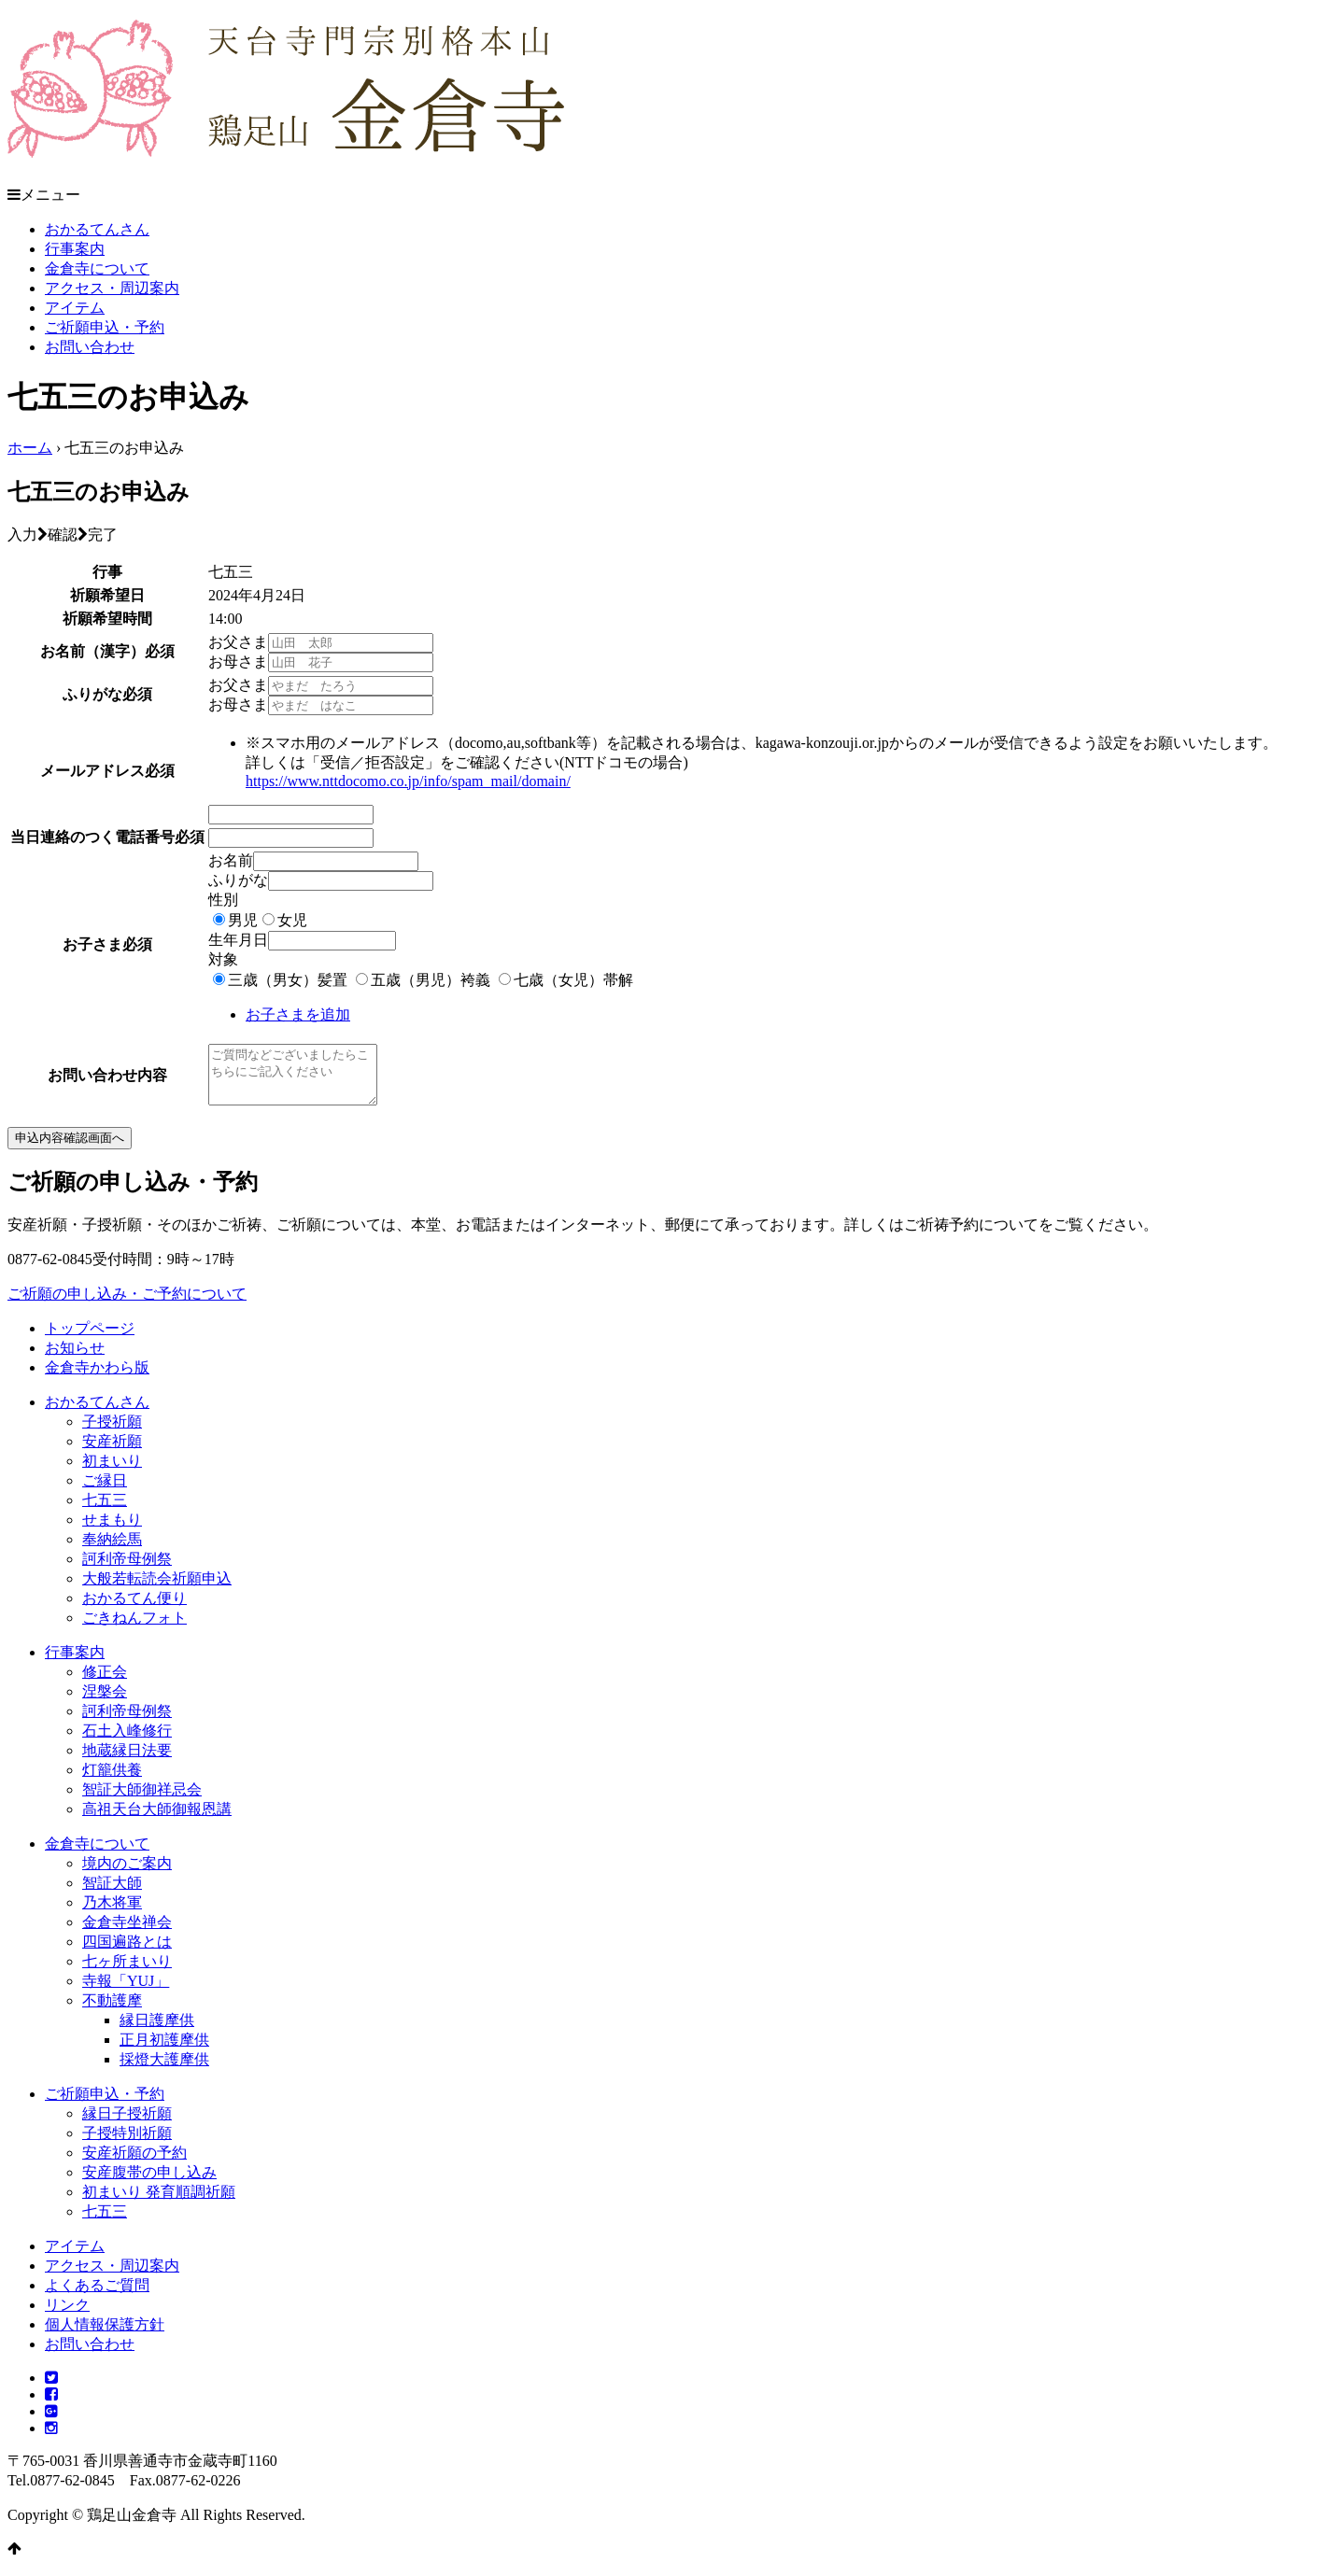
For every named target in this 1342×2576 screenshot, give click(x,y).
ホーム (29, 448)
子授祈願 (112, 1433)
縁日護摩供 (157, 2031)
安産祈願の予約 (134, 2164)
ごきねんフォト (134, 1629)
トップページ (89, 1339)
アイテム (75, 308)
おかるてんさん (97, 229)
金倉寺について (97, 268)
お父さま (238, 642)
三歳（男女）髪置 (287, 980)
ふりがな (238, 880)
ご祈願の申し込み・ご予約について (127, 1305)
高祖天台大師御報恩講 (157, 1820)
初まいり (112, 1472)
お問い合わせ (89, 347)
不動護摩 (112, 2012)
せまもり (112, 1531)
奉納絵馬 (112, 1550)
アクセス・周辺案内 (112, 288)
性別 (223, 900)
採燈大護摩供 (164, 2070)
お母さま (238, 661)
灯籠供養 (112, 1781)
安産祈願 (112, 1452)
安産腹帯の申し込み (149, 2183)
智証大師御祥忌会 (142, 1801)
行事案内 (75, 249)
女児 (292, 920)
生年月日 (238, 940)
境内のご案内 (127, 1874)
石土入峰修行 (127, 1742)
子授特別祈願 (127, 2144)
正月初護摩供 (164, 2051)
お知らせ (75, 1359)
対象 (223, 959)
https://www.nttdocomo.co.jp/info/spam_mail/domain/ (408, 781)
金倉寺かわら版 (97, 1379)
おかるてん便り (134, 1609)
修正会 (104, 1683)
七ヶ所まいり (127, 1972)
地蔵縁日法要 (127, 1761)
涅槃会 (104, 1702)
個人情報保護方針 (104, 2336)
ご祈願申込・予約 (104, 327)
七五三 (104, 1511)
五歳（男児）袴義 (430, 980)
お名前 (230, 860)
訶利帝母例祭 (127, 1570)
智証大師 (112, 1894)
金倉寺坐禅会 (127, 1933)
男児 (243, 920)
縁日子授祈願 (127, 2125)
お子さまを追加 (298, 1014)
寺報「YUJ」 (125, 1992)
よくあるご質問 (97, 2296)
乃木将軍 (112, 1913)
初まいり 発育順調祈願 (158, 2203)
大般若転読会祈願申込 (157, 1590)
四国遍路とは (127, 1953)
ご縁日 (104, 1491)
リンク (67, 2316)
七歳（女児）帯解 (573, 980)
